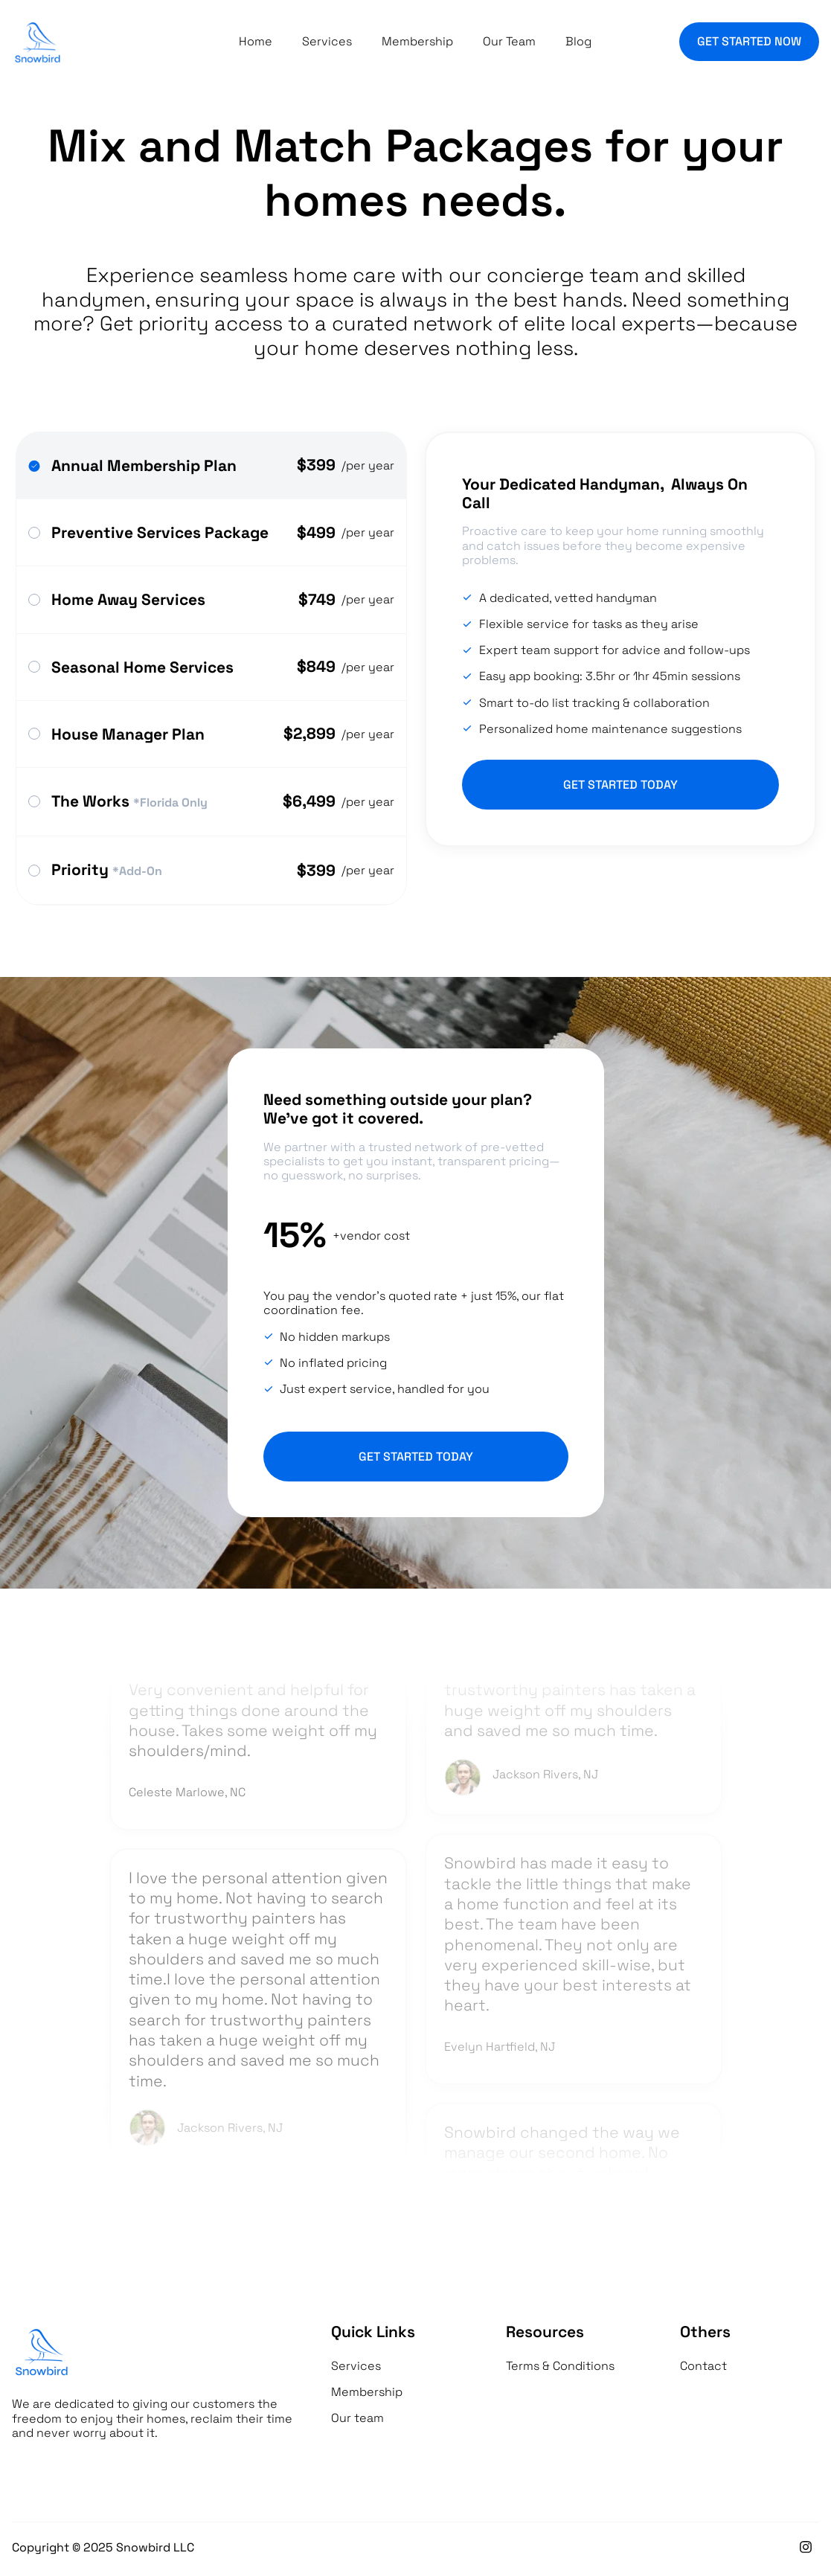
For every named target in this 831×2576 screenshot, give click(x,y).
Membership (417, 41)
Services (327, 41)
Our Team (509, 41)
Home (255, 41)
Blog (578, 41)
